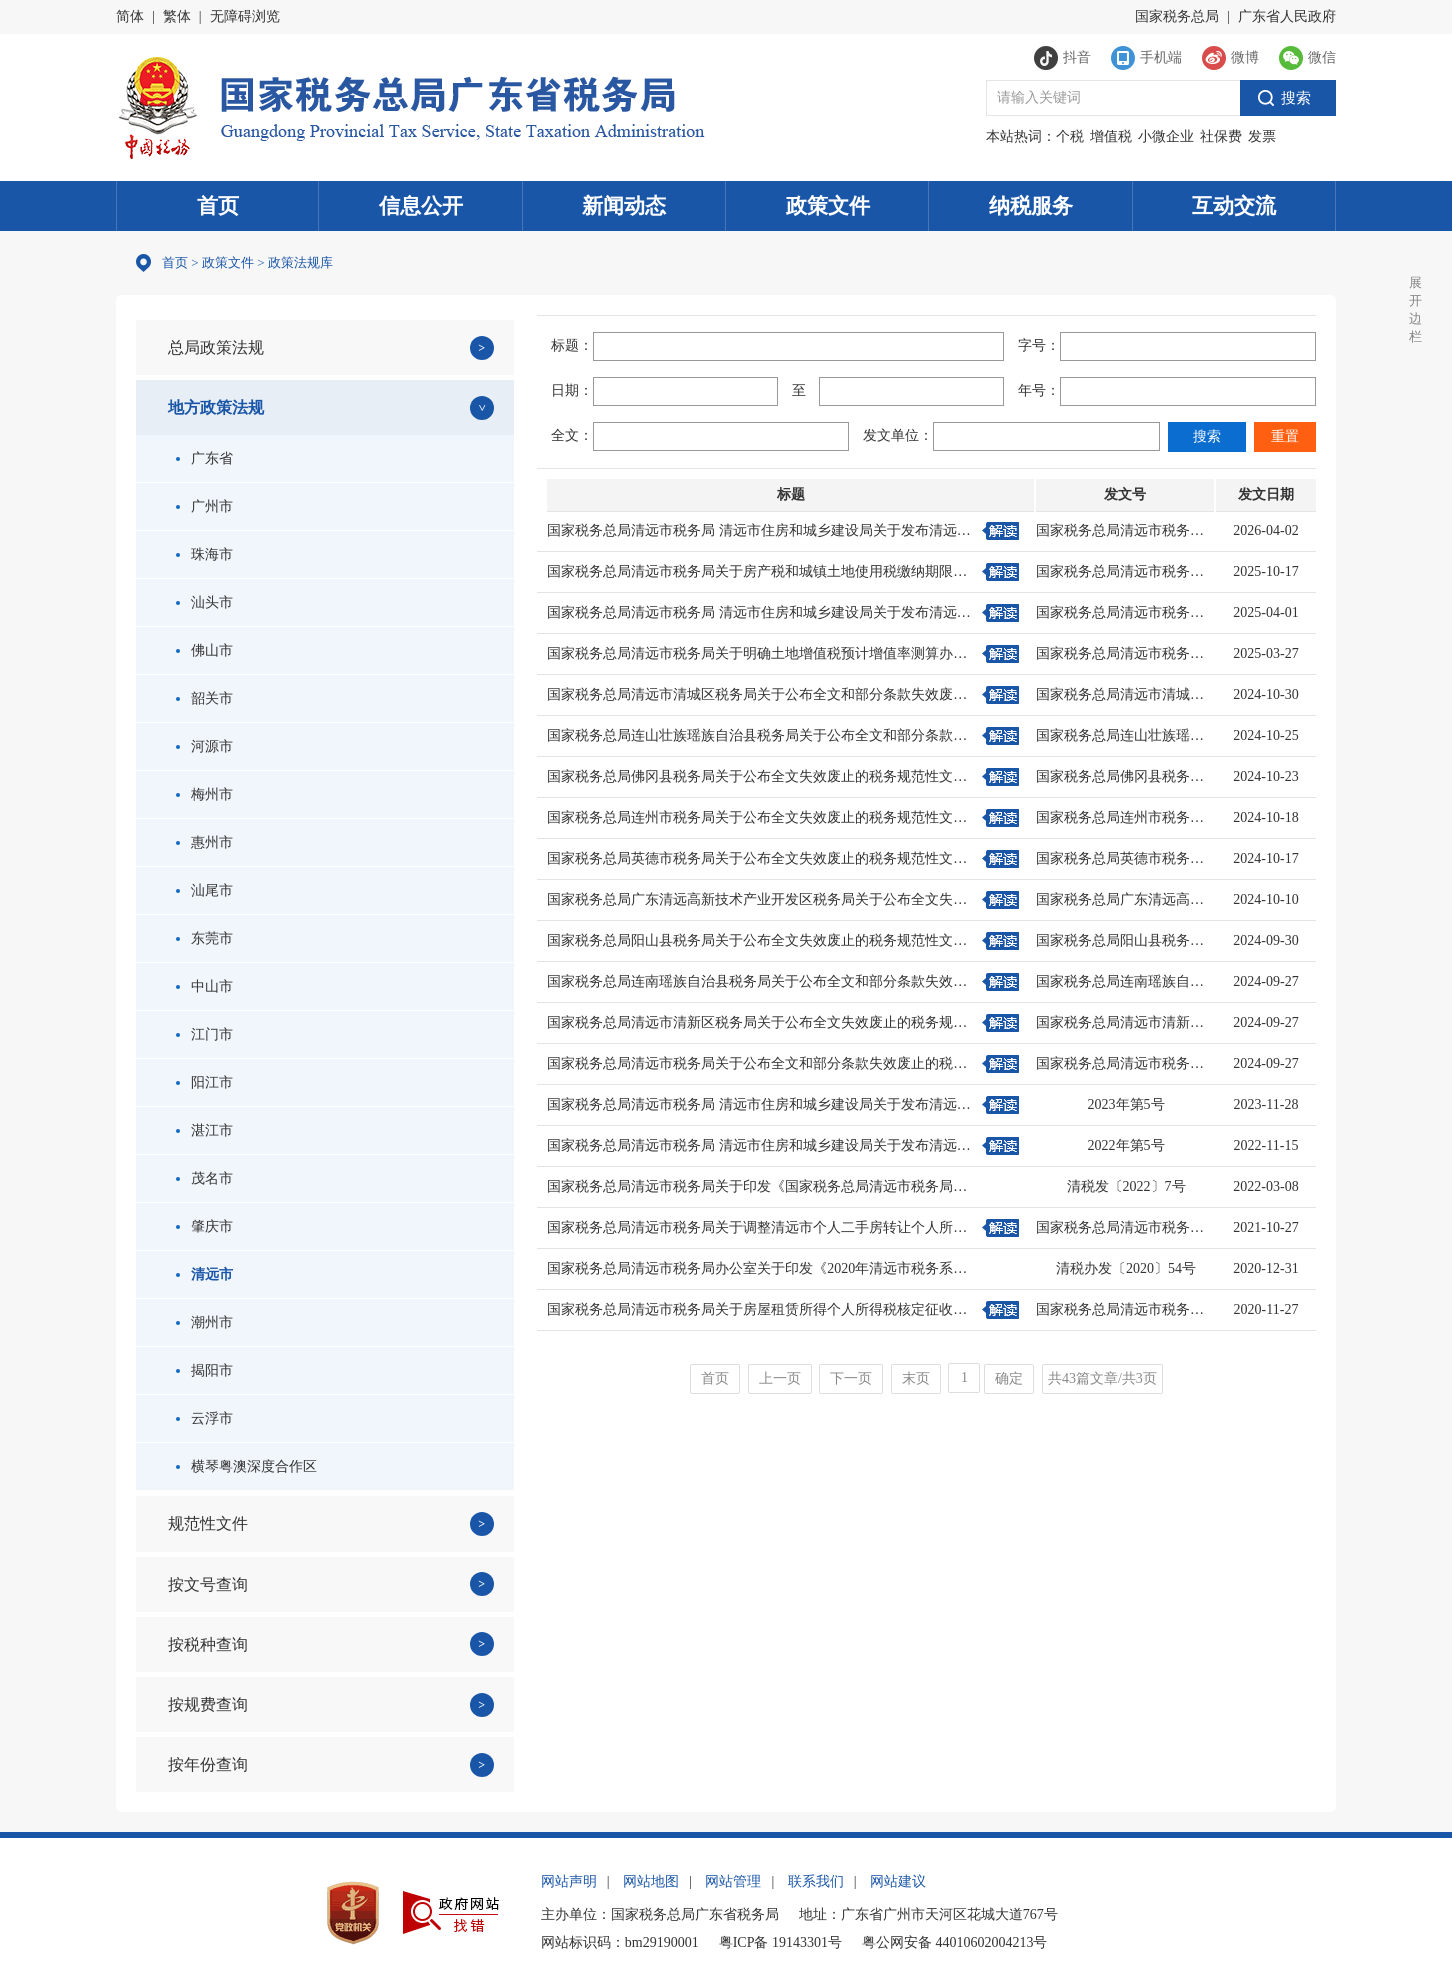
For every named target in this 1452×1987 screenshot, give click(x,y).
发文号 (1125, 494)
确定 (1009, 1378)
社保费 (1221, 136)
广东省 (204, 458)
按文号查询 (208, 1584)
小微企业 (1166, 136)
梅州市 (204, 794)
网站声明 (569, 1881)
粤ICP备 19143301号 (780, 1942)
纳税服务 (1031, 206)
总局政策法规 (216, 347)
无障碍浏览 (245, 16)
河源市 (204, 746)
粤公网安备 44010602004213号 (955, 1942)
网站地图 (651, 1881)
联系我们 (816, 1881)
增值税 (1111, 136)
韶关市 (204, 698)
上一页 (780, 1378)
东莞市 (204, 938)
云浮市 (204, 1418)
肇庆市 (204, 1226)
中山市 (204, 986)
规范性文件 (208, 1523)
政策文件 (828, 206)
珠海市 (204, 554)
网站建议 (898, 1881)
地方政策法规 (216, 407)
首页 (218, 206)
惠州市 (204, 842)
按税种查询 (208, 1644)
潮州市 (204, 1322)
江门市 (204, 1034)
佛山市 (204, 650)
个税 (1070, 136)
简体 (130, 16)
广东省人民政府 (1287, 16)
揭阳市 (204, 1370)
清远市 (204, 1274)
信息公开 (421, 206)
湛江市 (204, 1130)
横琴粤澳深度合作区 (246, 1466)
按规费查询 (208, 1704)
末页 (916, 1378)
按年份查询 (208, 1764)
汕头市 (204, 602)
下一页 (851, 1378)
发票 (1262, 136)
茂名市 (204, 1178)
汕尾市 (204, 890)
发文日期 (1266, 494)
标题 (791, 494)
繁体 (177, 16)
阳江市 (204, 1082)
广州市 (204, 506)
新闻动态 (624, 206)
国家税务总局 (1177, 16)
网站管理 (733, 1881)
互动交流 (1234, 206)
